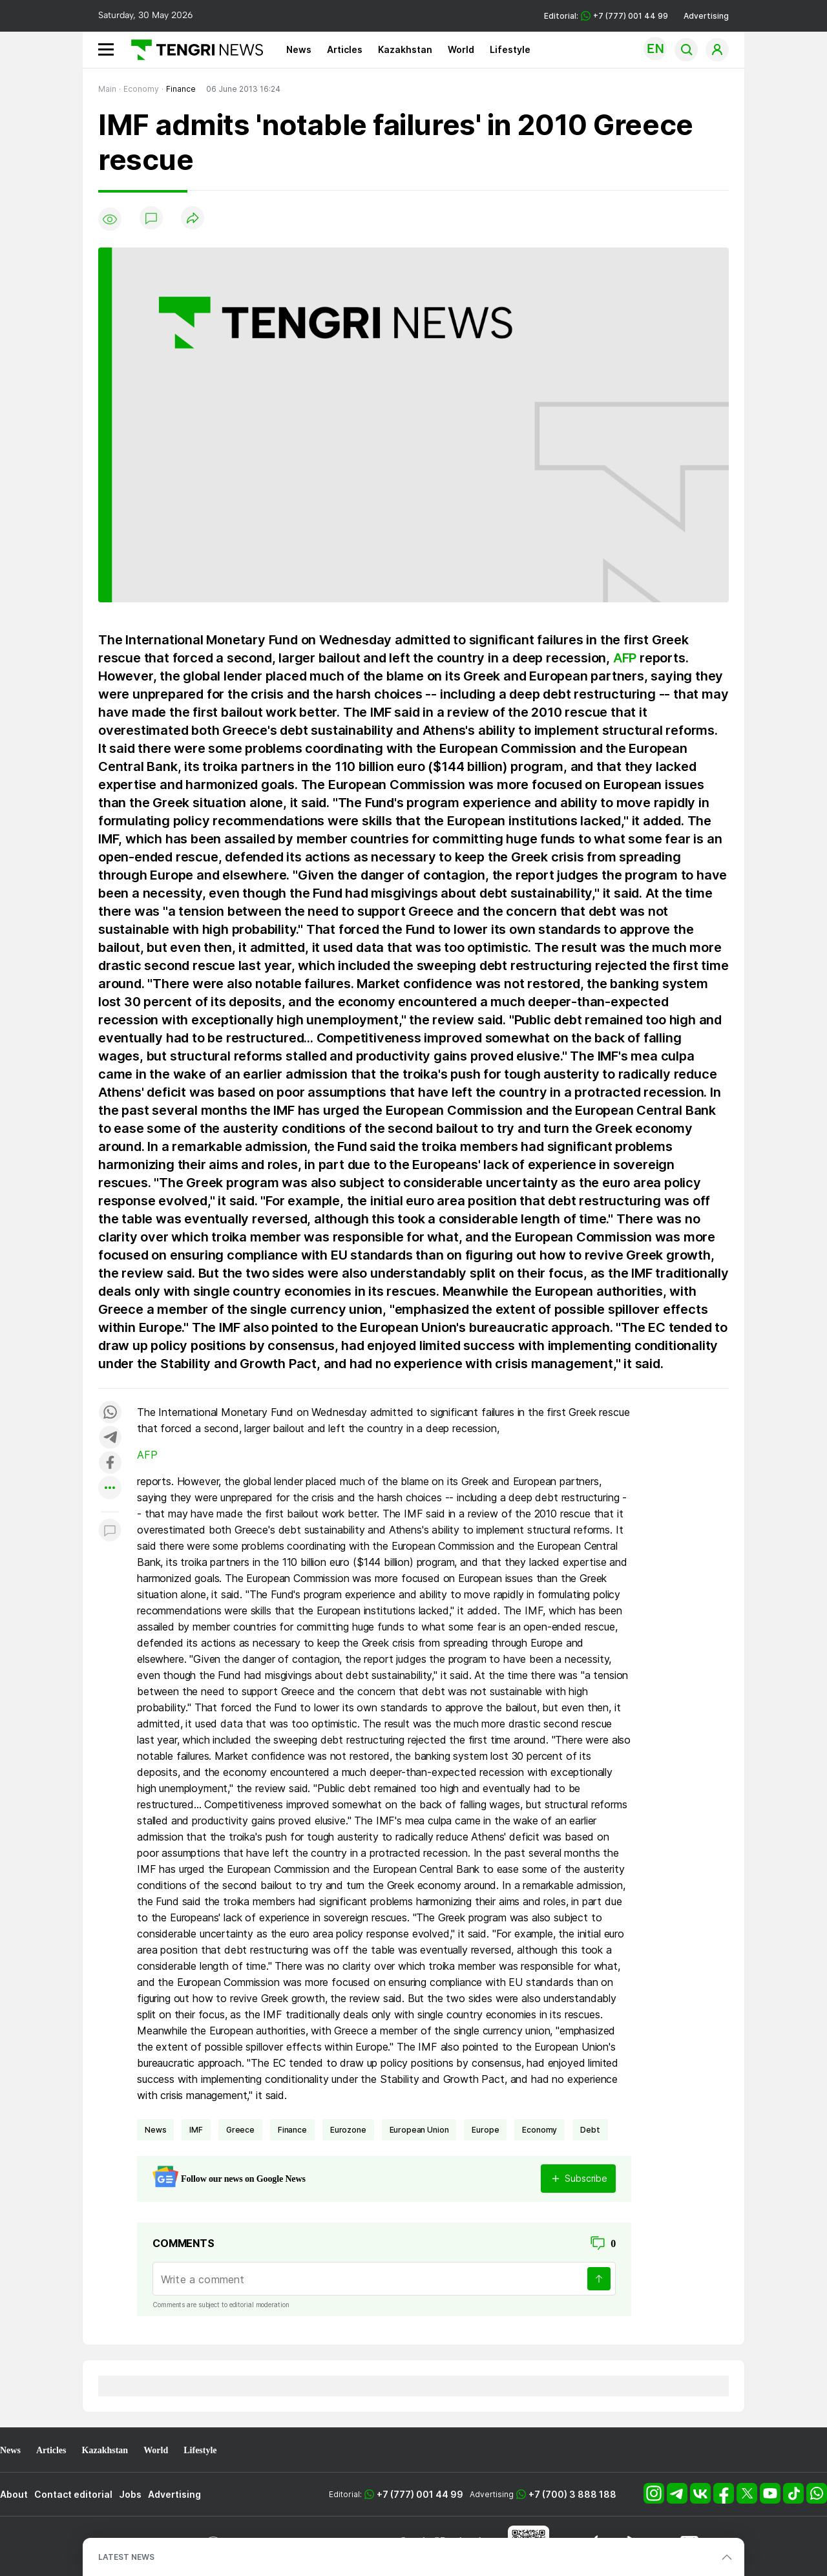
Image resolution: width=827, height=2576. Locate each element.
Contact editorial (73, 2494)
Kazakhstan (405, 49)
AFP (624, 658)
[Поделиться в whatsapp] (109, 1413)
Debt (590, 2130)
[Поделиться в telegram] (109, 1438)
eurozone (348, 2130)
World (461, 49)
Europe (485, 2130)
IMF (196, 2130)
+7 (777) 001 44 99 (420, 2494)
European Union (419, 2130)
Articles (344, 49)
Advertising (706, 16)
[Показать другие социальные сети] (109, 1488)
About (14, 2494)
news (155, 2130)
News (298, 49)
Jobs (130, 2494)
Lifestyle (510, 49)
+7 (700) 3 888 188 (572, 2494)
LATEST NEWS (126, 2557)
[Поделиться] (192, 218)
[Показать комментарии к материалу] (109, 1531)
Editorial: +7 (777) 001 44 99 (606, 16)
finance (292, 2130)
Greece (240, 2130)
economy (539, 2130)
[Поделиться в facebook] (109, 1463)
